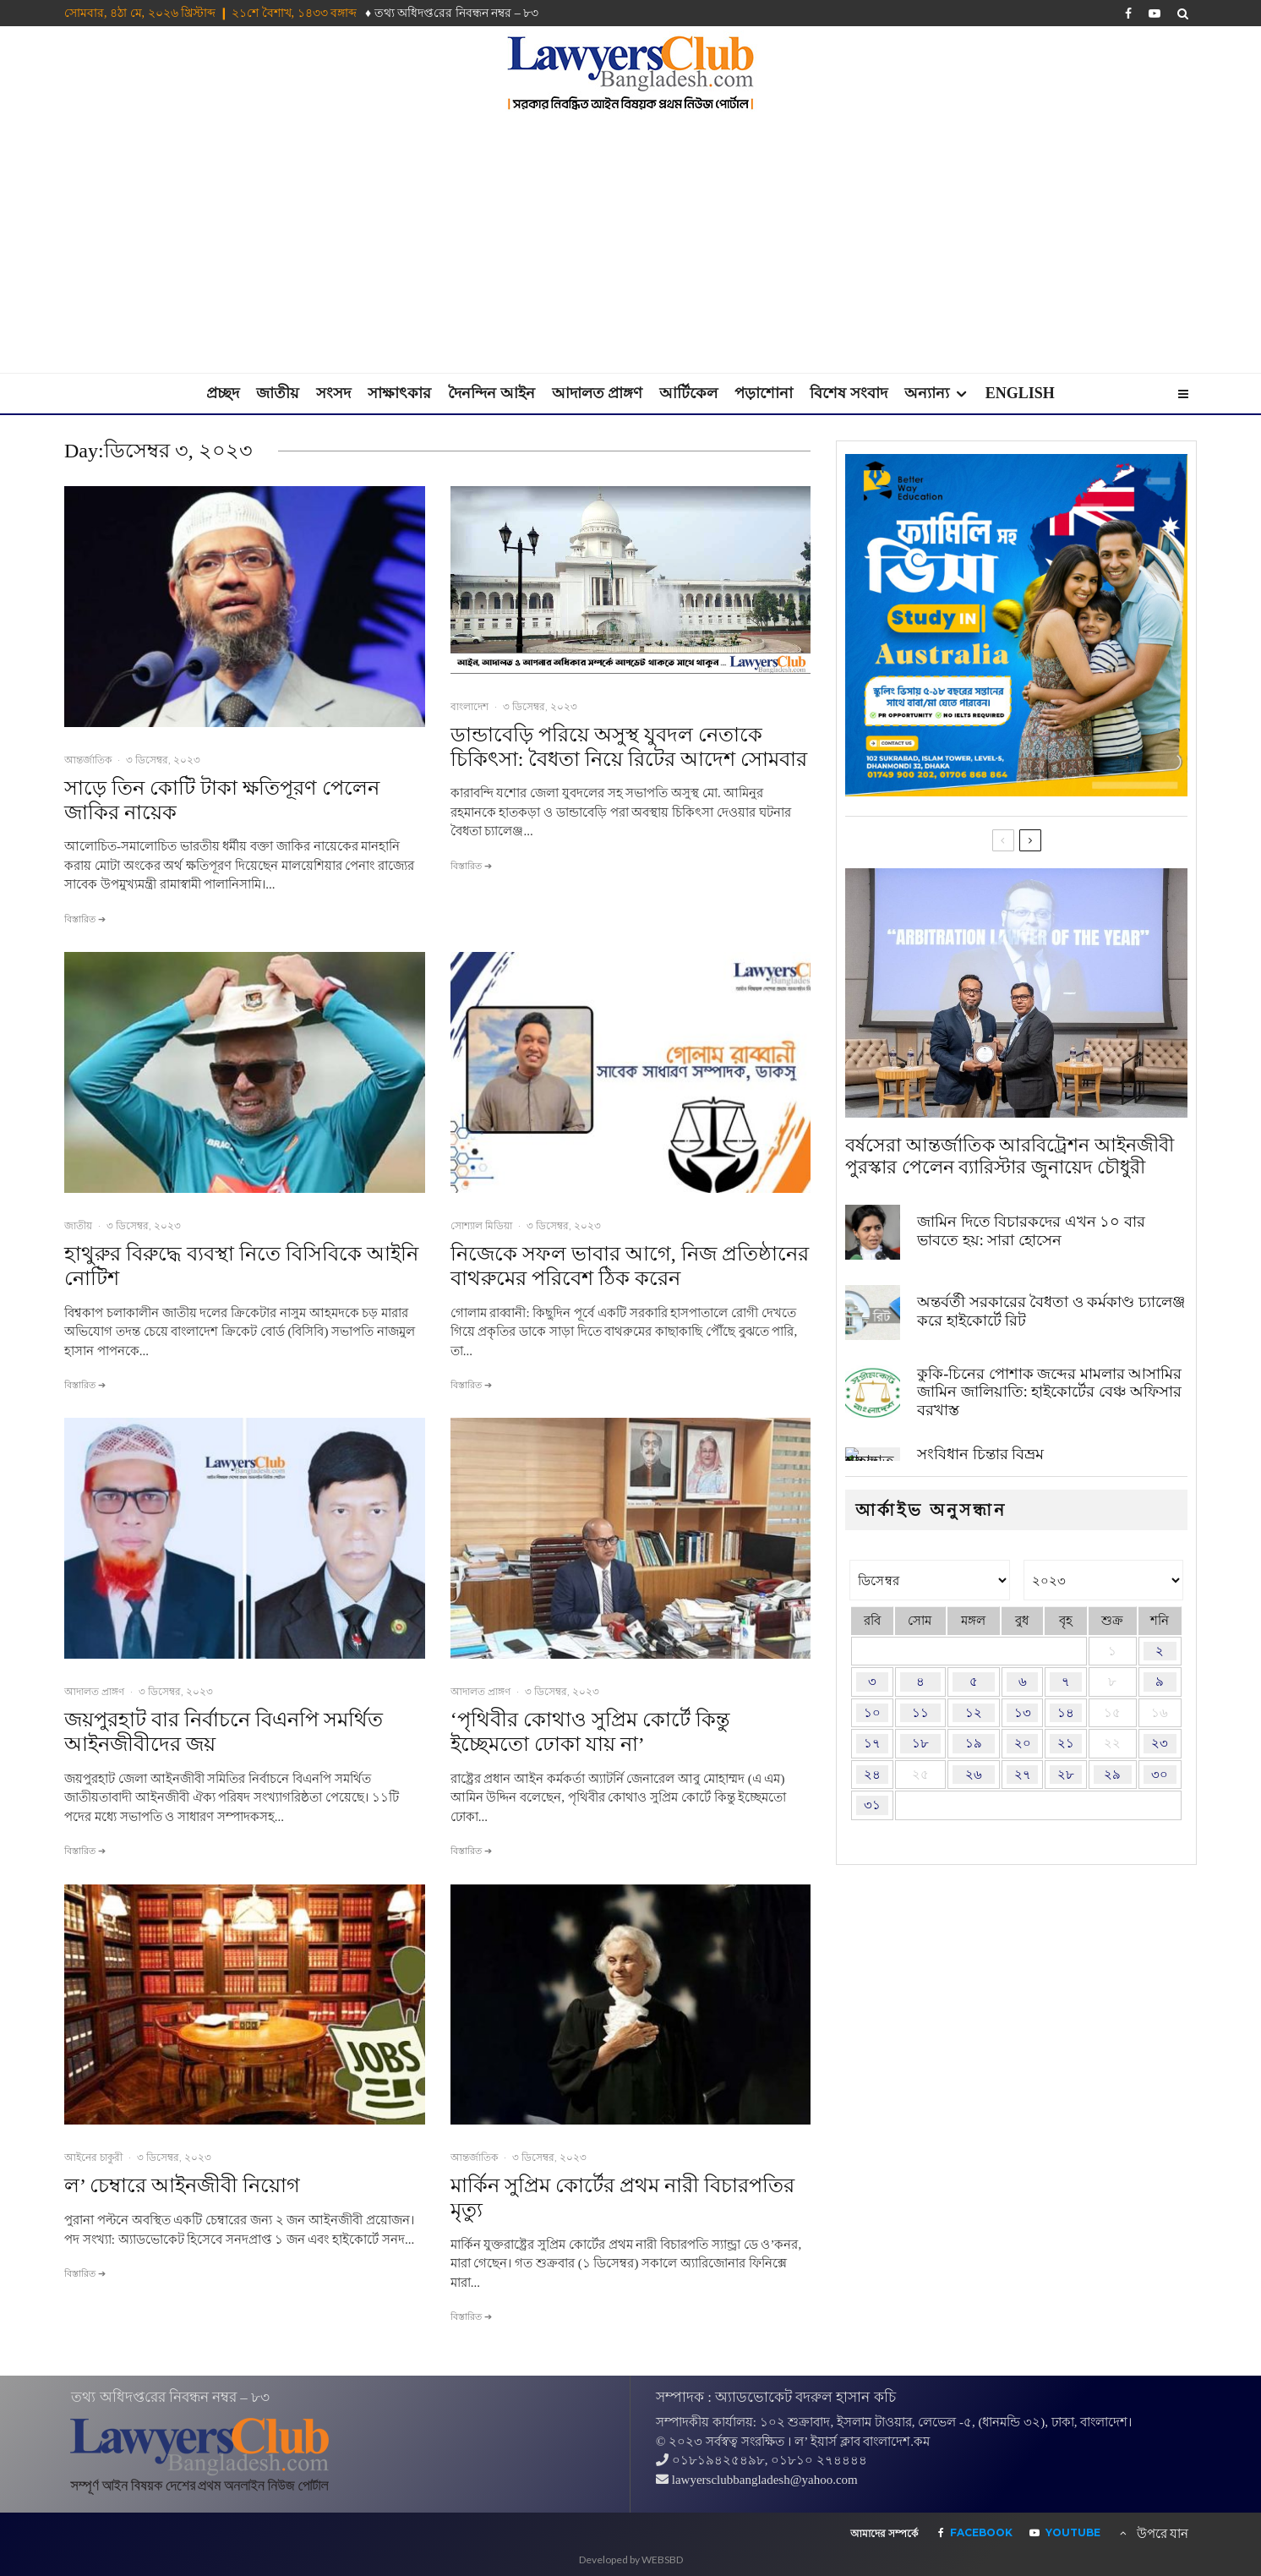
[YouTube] (1154, 13)
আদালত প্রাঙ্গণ (597, 393)
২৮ (1065, 1774)
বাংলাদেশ (469, 706)
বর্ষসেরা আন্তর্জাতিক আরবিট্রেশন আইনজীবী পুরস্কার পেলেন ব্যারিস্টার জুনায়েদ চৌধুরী (1009, 1157)
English (1020, 393)
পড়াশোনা (763, 393)
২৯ (1112, 1774)
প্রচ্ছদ (222, 393)
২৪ (872, 1774)
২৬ (973, 1774)
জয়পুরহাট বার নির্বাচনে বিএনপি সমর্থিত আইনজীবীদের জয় (223, 1732)
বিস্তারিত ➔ (85, 919)
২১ (1065, 1743)
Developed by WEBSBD (631, 2559)
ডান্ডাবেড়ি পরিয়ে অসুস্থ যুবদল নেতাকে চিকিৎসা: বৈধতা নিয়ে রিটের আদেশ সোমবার (629, 747)
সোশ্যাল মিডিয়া (481, 1225)
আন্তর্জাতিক (88, 759)
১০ (872, 1713)
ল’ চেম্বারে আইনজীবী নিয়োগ (182, 2185)
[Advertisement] (630, 246)
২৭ (1022, 1774)
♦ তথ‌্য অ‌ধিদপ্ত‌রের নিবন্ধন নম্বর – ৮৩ (451, 13)
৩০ (1159, 1774)
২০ (1022, 1743)
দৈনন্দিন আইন (491, 393)
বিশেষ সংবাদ (848, 393)
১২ (973, 1713)
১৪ (1065, 1713)
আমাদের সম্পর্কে (884, 2534)
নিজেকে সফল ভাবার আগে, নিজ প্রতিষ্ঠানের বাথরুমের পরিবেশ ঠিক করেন (629, 1266)
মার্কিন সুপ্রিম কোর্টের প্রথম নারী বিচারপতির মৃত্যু (622, 2197)
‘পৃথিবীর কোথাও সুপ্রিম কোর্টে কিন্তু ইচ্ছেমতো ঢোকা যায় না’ (590, 1732)
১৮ (920, 1743)
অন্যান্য (926, 393)
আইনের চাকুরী (93, 2157)
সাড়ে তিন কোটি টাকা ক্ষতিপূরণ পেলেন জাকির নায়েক (221, 800)
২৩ (1159, 1743)
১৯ (973, 1743)
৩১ (872, 1805)
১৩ (1022, 1713)
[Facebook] (1128, 13)
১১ (920, 1713)
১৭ (872, 1743)
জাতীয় (277, 393)
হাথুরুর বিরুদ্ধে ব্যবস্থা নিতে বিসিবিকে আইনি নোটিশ (241, 1266)
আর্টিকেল (688, 393)
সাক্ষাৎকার (399, 393)
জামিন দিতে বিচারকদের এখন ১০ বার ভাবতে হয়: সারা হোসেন (1031, 1238)
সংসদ (333, 393)
